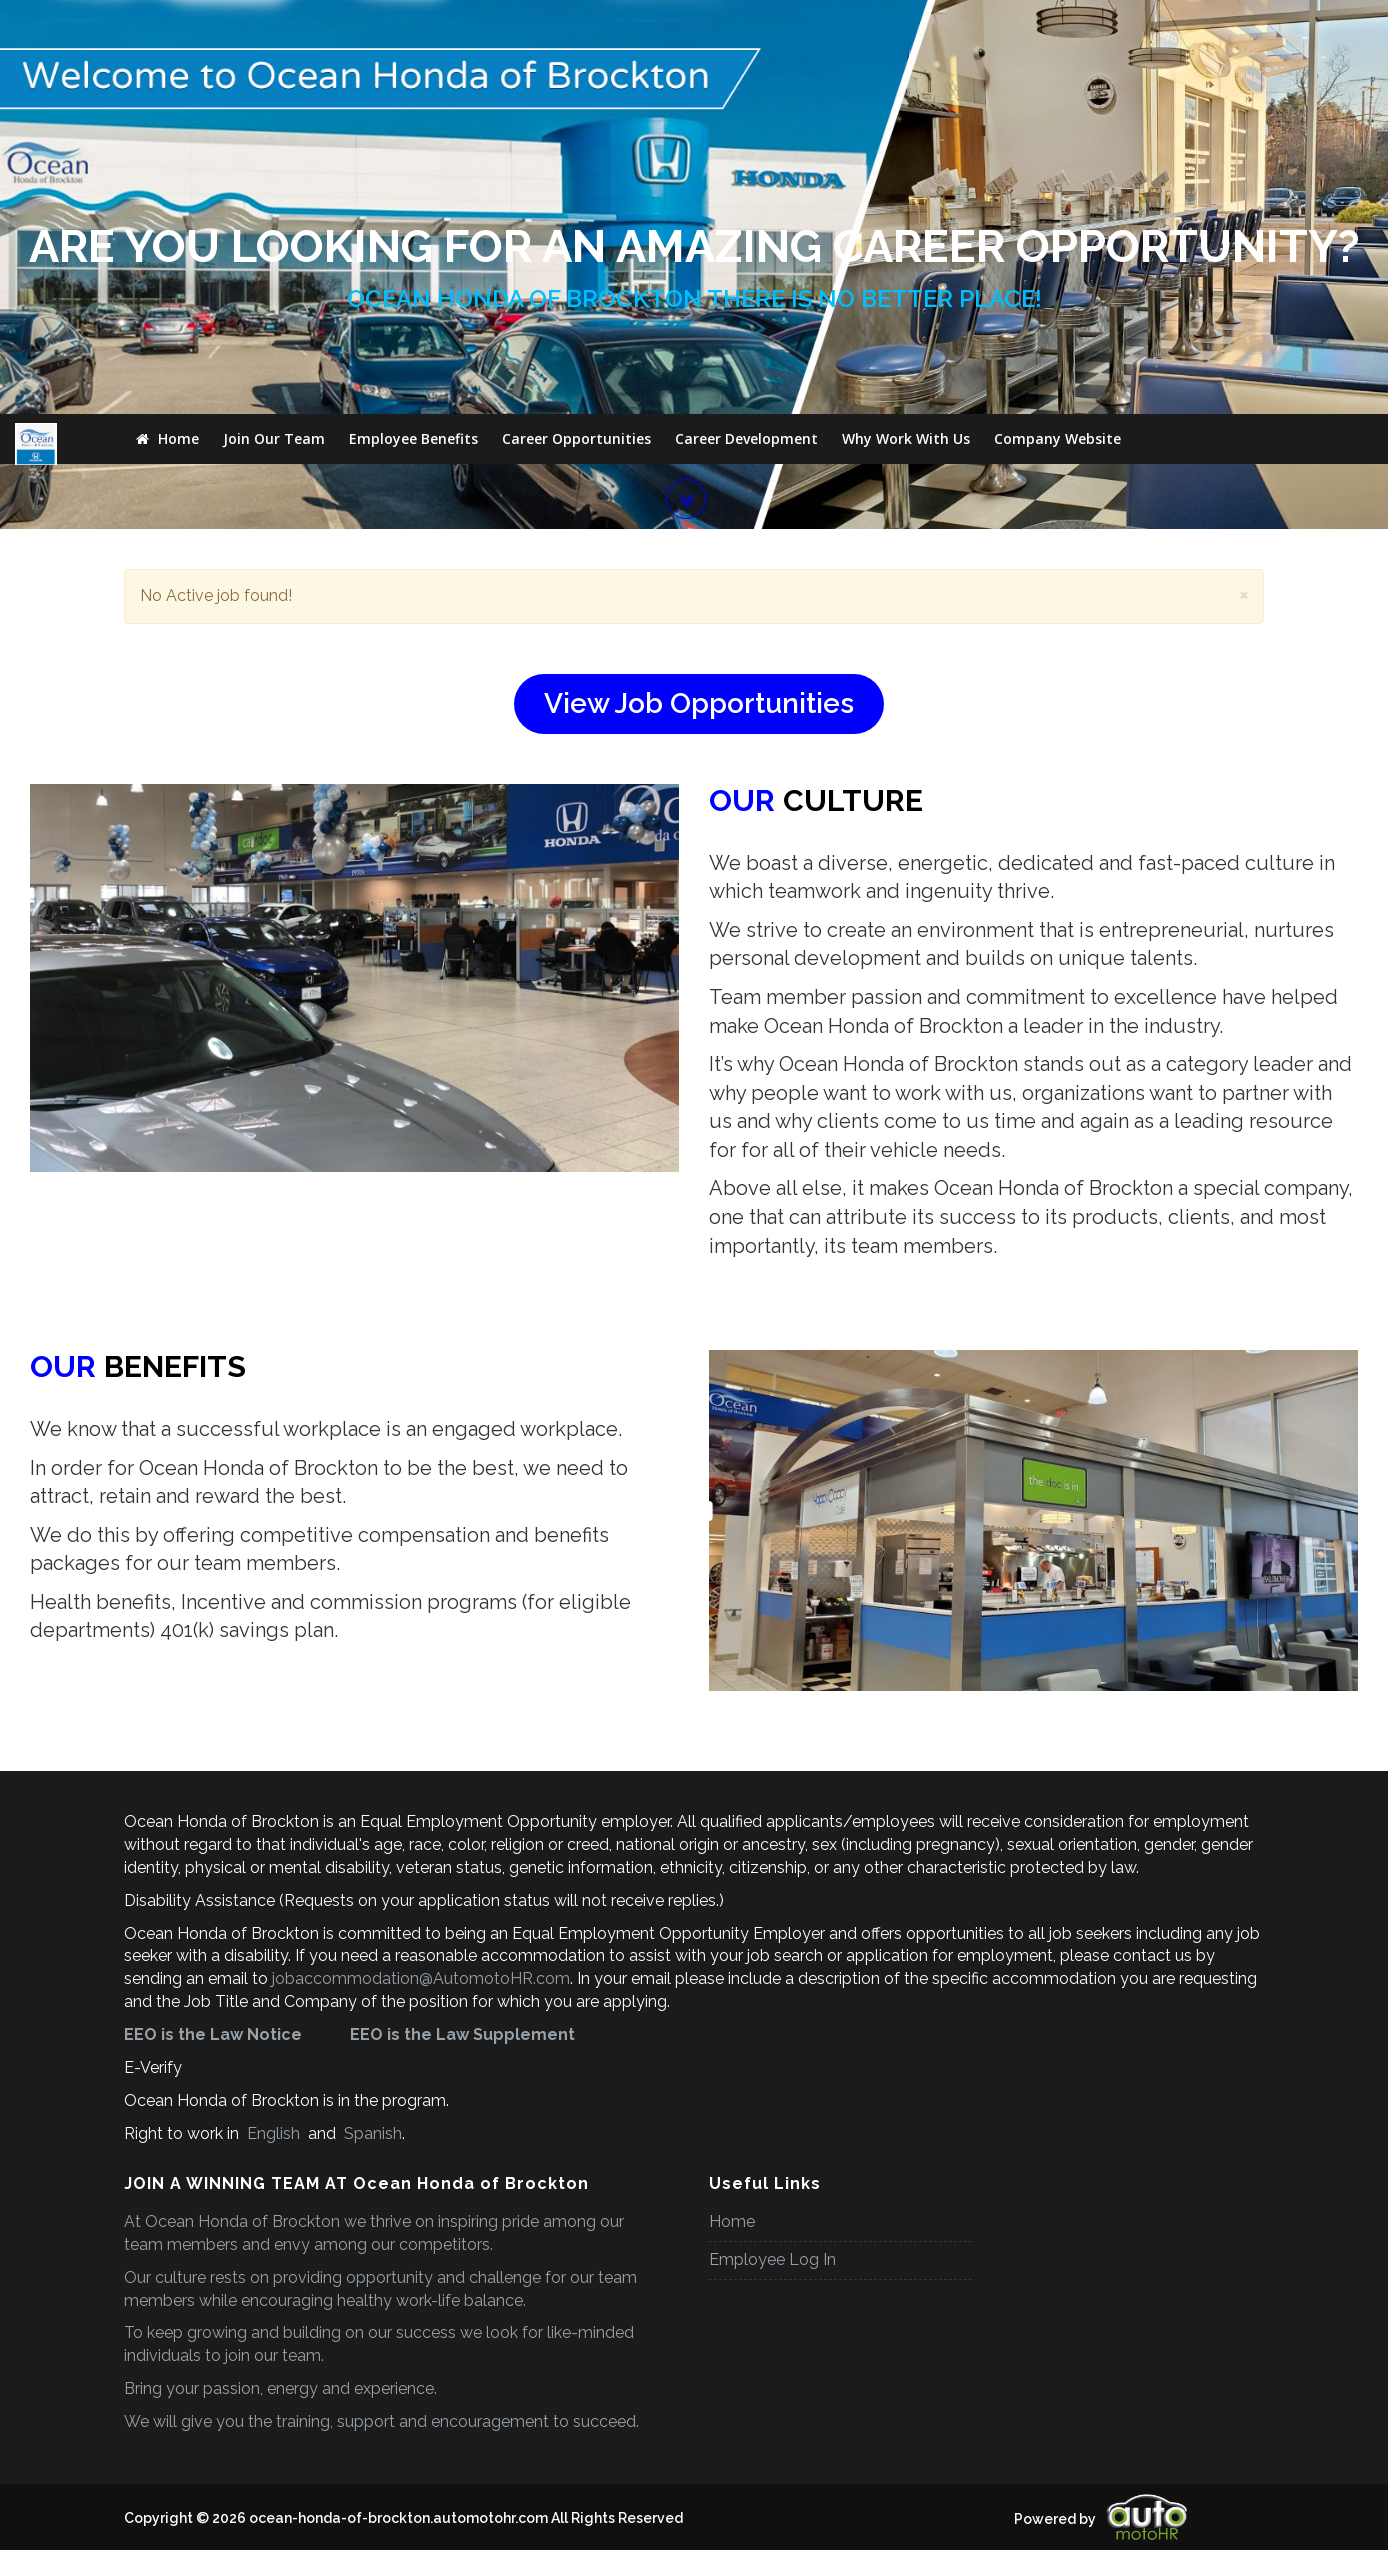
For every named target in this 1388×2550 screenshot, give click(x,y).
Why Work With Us (906, 24)
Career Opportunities (576, 24)
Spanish (371, 1835)
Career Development (746, 24)
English (273, 1835)
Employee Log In (772, 1961)
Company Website (1057, 24)
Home (167, 24)
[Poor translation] (55, 2362)
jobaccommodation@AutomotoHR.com (421, 1680)
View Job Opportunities (699, 405)
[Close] (1244, 295)
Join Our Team (274, 24)
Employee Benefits (413, 24)
